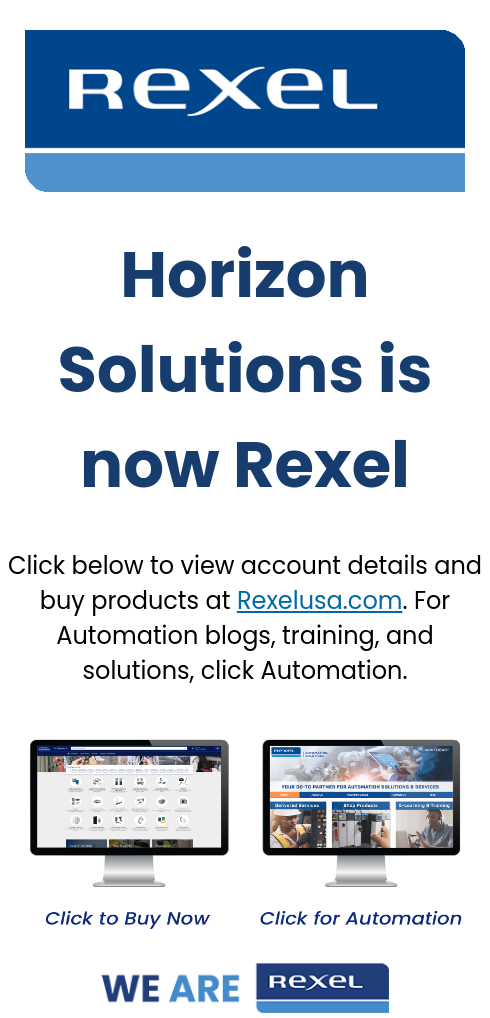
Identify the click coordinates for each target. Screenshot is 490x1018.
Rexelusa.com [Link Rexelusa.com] (320, 600)
